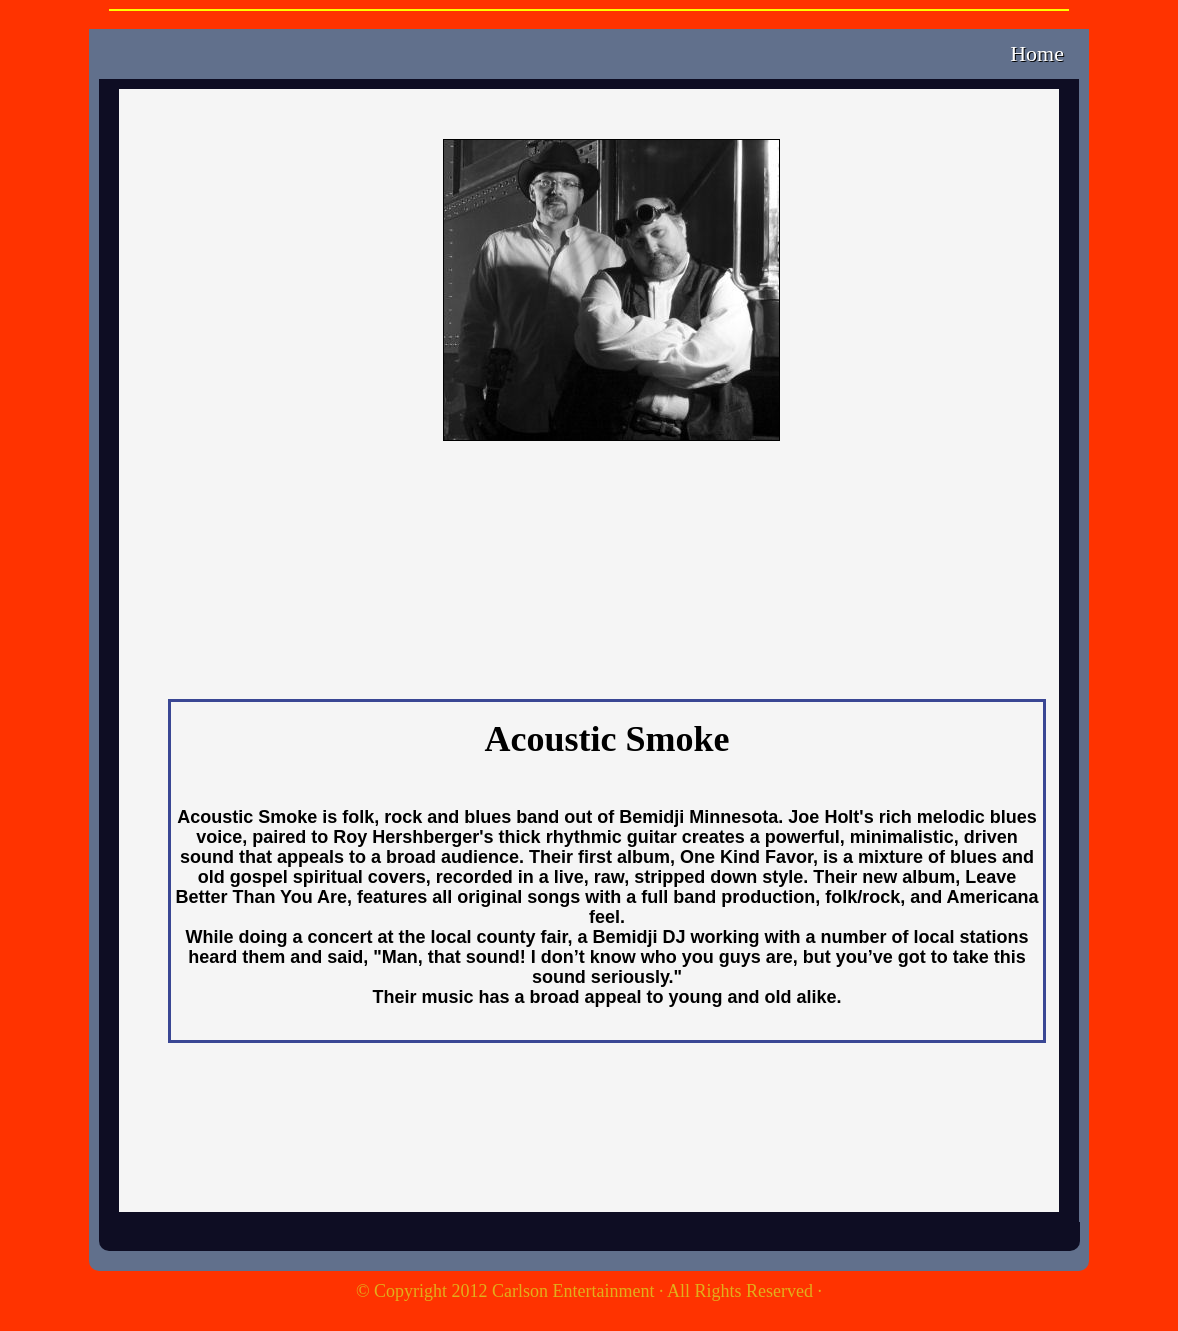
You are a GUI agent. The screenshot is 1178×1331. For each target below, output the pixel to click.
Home (1037, 53)
